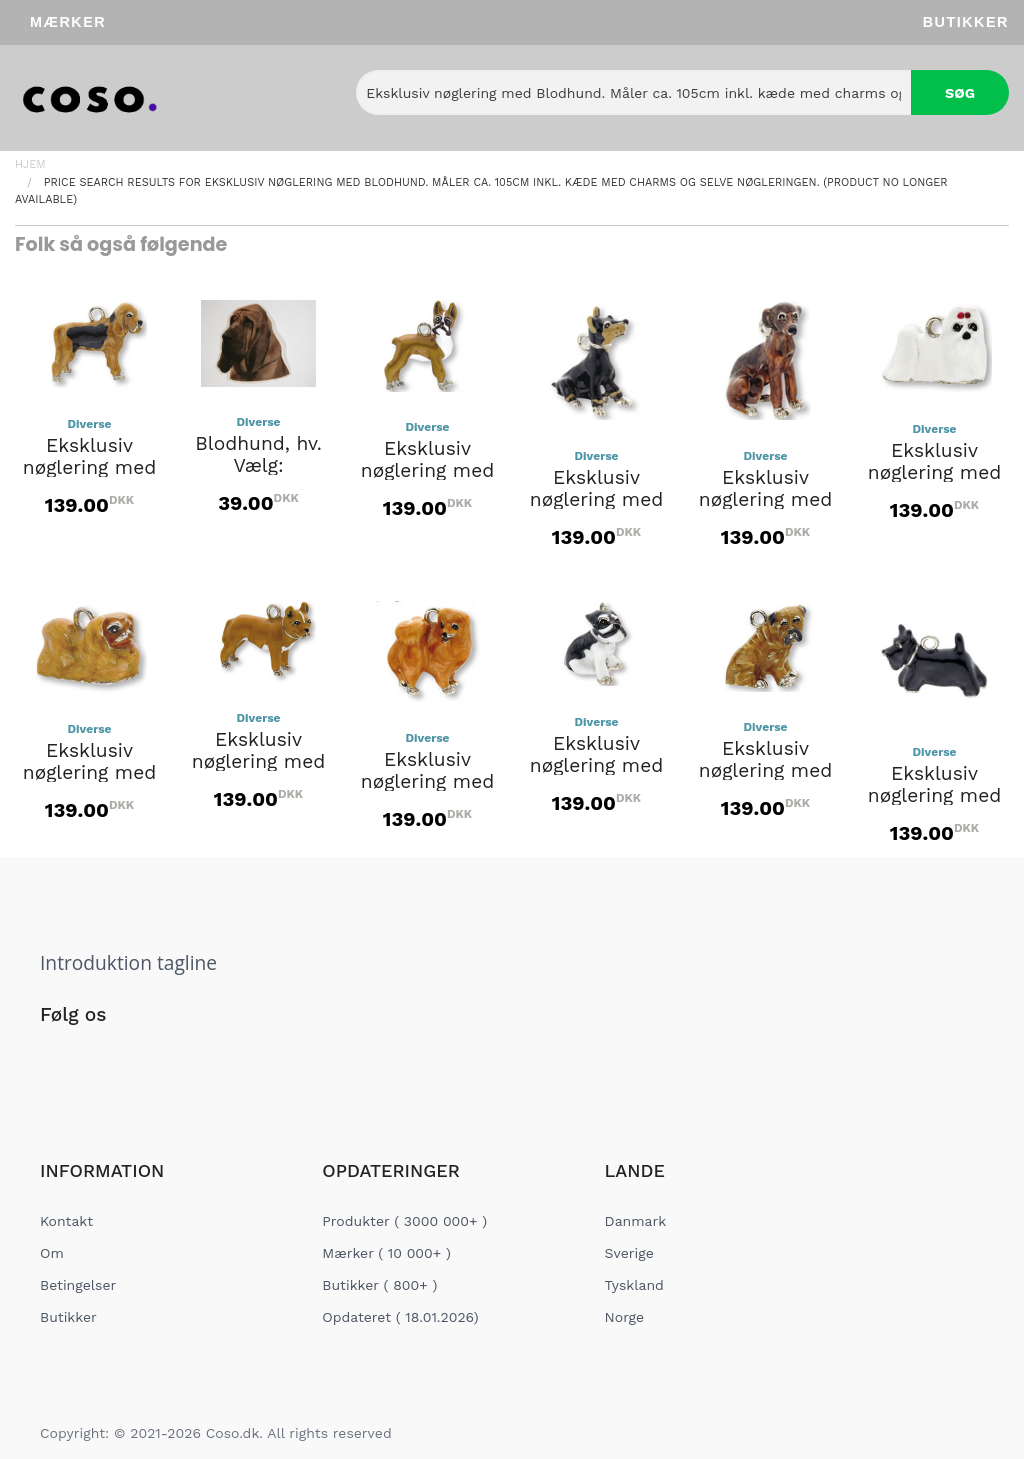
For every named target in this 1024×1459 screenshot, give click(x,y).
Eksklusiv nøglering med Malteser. (935, 473)
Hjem (30, 164)
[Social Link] (57, 1056)
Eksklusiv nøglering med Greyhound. (766, 500)
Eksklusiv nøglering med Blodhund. (90, 468)
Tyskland (634, 1285)
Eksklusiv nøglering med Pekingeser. (90, 773)
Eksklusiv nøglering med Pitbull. (259, 762)
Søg (960, 93)
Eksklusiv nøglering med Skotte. (935, 796)
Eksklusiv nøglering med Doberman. (597, 500)
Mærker (68, 22)
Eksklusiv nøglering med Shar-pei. (766, 771)
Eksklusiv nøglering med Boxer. (428, 471)
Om (52, 1253)
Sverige (629, 1253)
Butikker (966, 22)
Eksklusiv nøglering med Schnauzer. (597, 766)
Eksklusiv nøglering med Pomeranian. (428, 782)
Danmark (636, 1221)
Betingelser (78, 1285)
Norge (624, 1317)
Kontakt (66, 1221)
